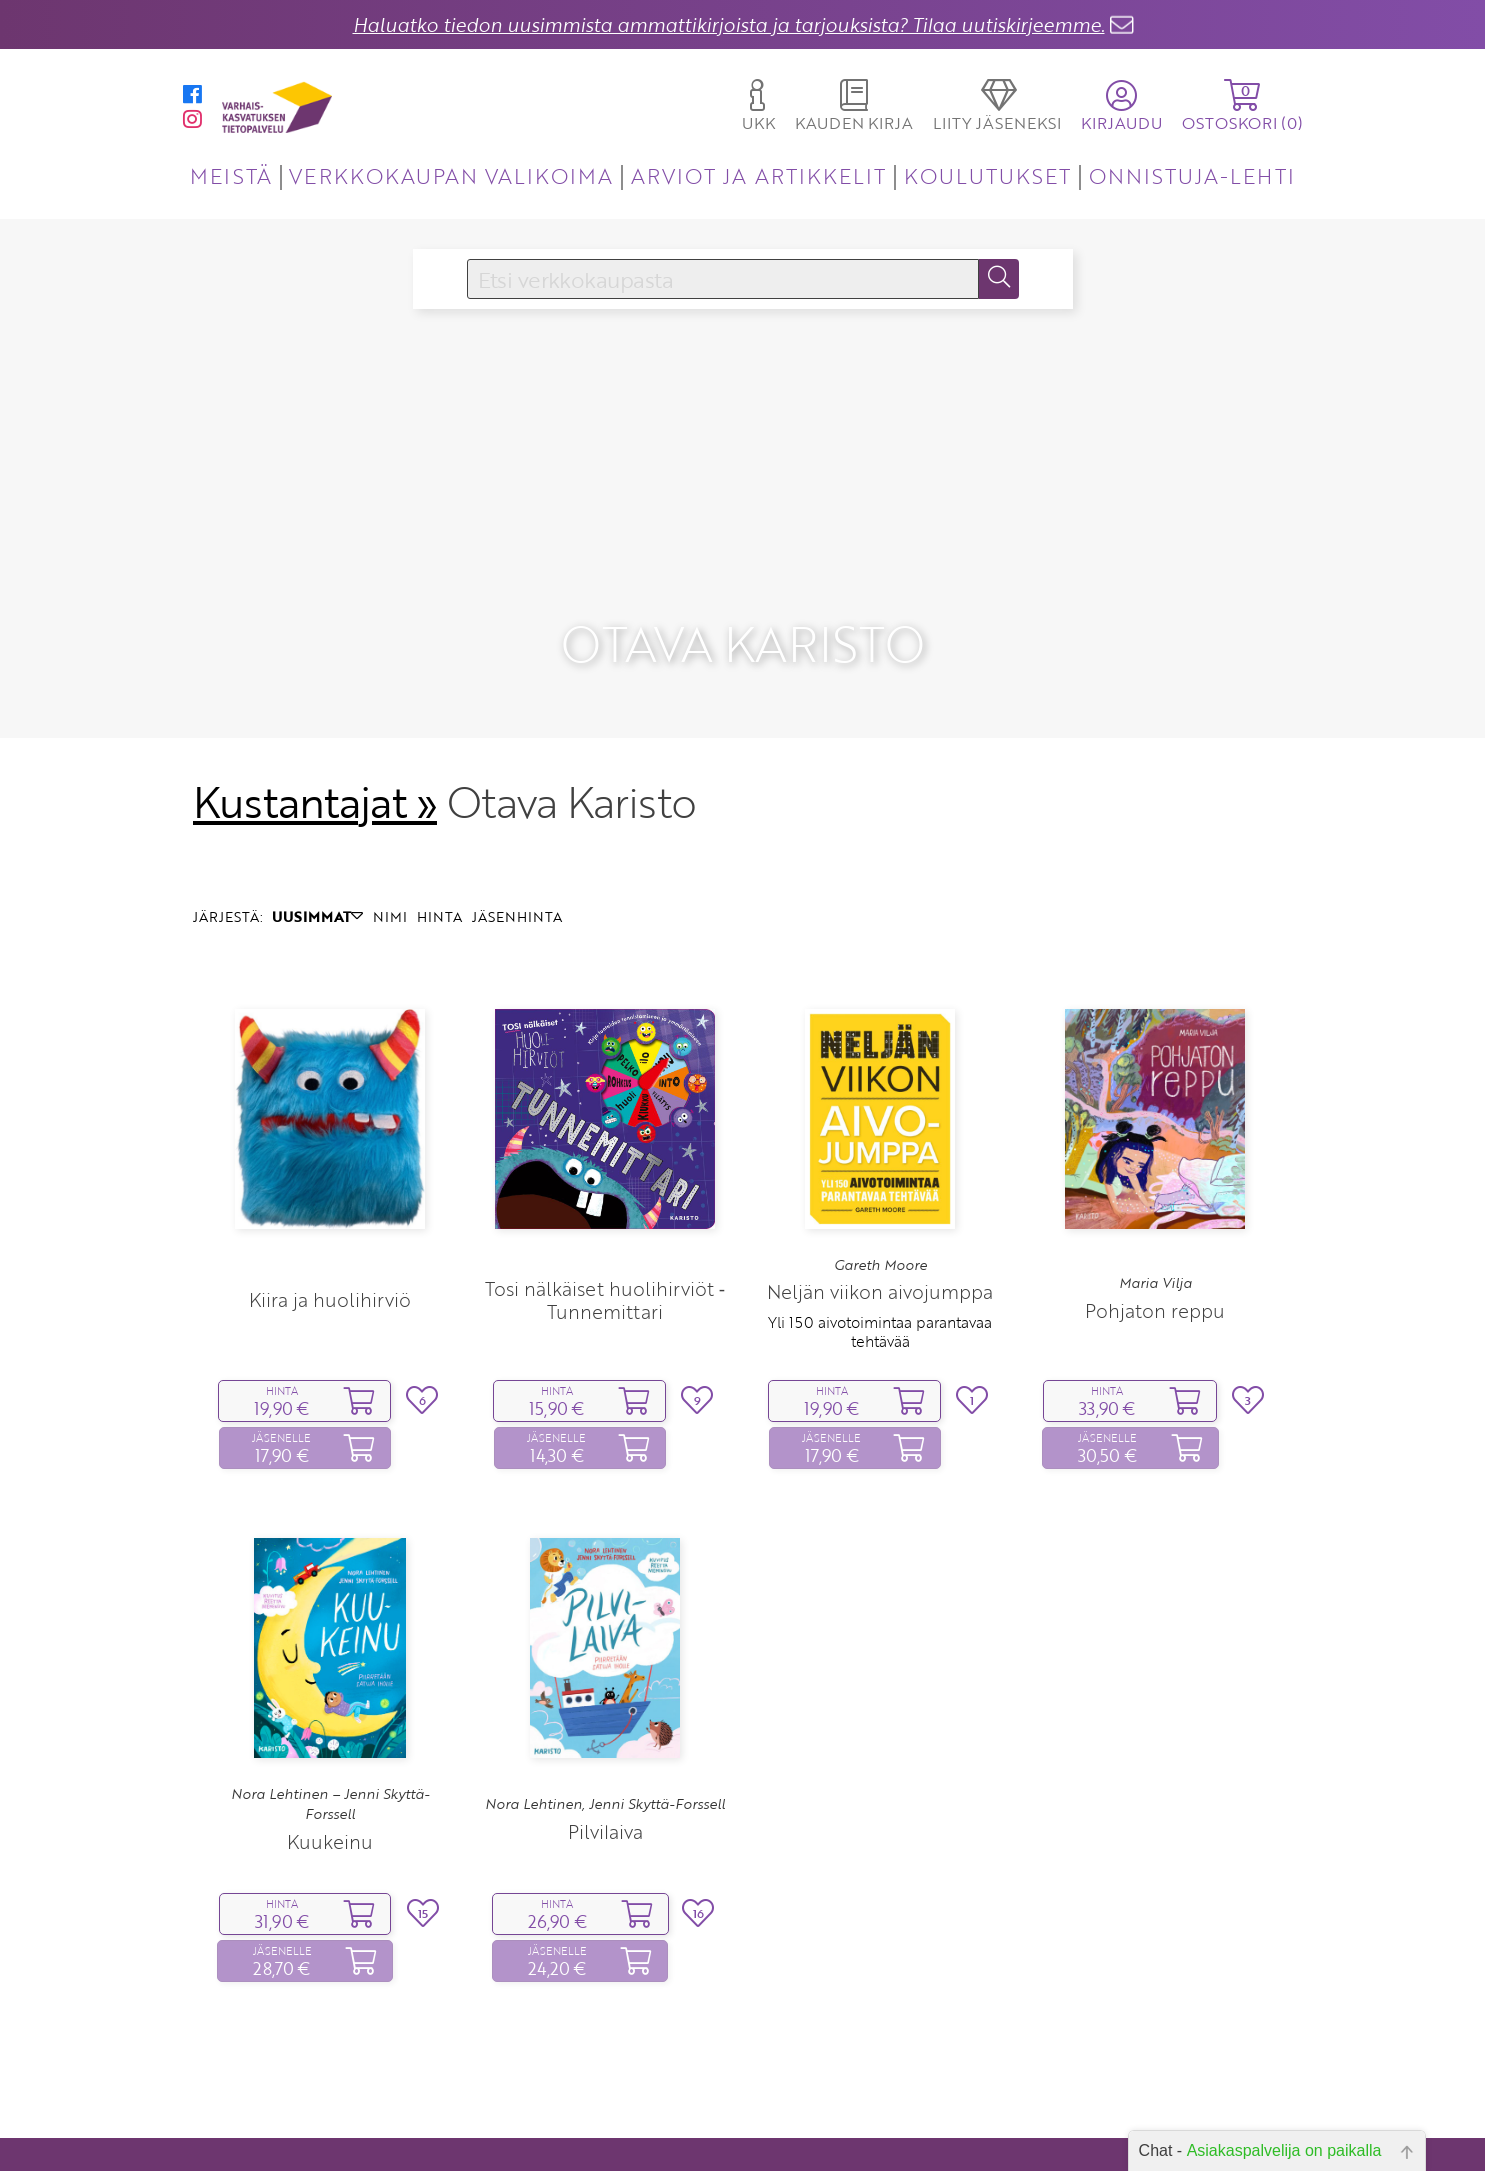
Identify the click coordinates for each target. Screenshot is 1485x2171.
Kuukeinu (330, 1781)
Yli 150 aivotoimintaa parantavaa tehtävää (880, 1272)
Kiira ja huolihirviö (330, 1240)
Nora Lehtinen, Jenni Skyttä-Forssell (605, 1745)
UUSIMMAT (317, 856)
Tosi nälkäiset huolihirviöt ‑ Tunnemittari (605, 1240)
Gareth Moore (880, 1205)
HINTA (439, 856)
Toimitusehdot (618, 2148)
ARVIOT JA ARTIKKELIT (758, 175)
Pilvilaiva (605, 1771)
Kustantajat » (315, 742)
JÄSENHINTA (517, 856)
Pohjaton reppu (1155, 1250)
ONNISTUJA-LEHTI (1192, 175)
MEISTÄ (230, 175)
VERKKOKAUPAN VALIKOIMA (451, 175)
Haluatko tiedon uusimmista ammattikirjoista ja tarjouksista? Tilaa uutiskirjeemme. (729, 24)
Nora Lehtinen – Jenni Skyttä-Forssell (330, 1744)
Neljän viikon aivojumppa (880, 1232)
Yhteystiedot (624, 2120)
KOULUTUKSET (987, 175)
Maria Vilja (1155, 1224)
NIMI (390, 856)
